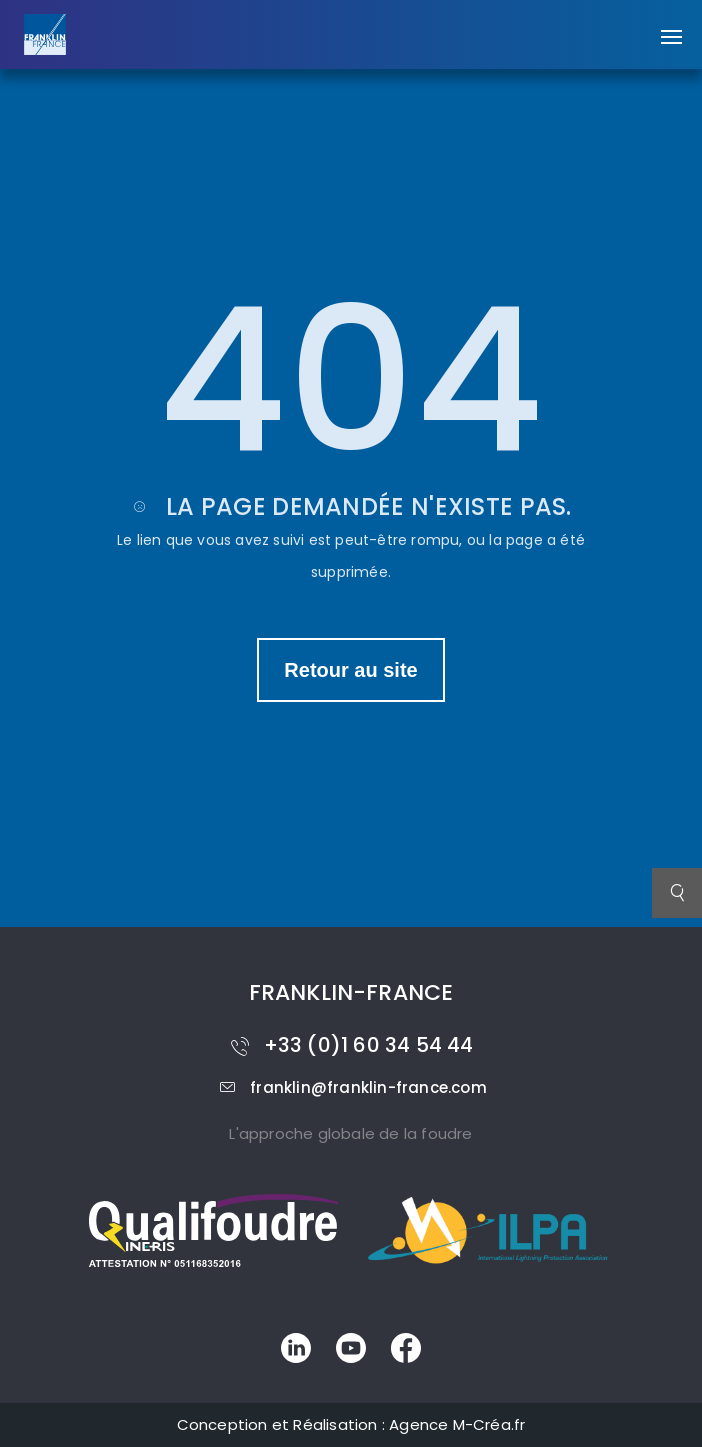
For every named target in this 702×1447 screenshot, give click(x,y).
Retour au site (350, 670)
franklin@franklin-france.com (351, 1087)
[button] (671, 27)
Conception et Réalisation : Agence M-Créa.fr (351, 1424)
